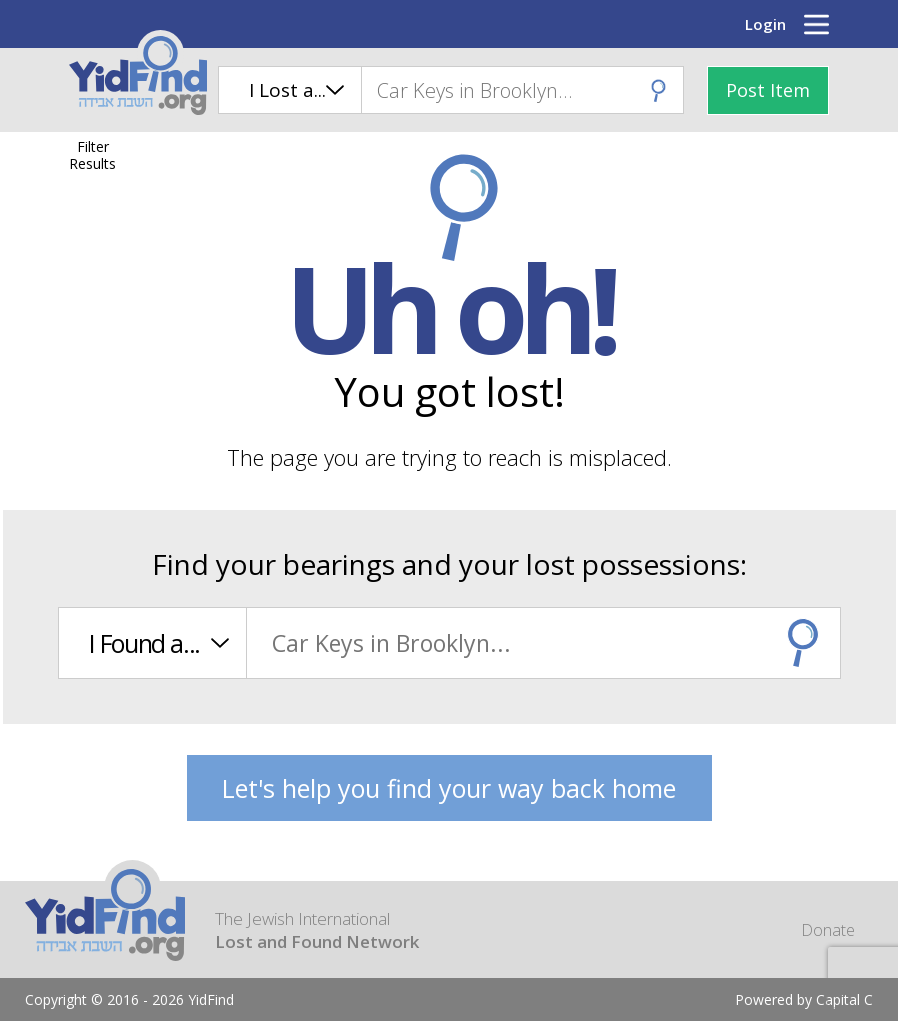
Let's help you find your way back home (449, 788)
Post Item (768, 90)
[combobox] (522, 90)
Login (765, 24)
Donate (828, 930)
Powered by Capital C (804, 999)
